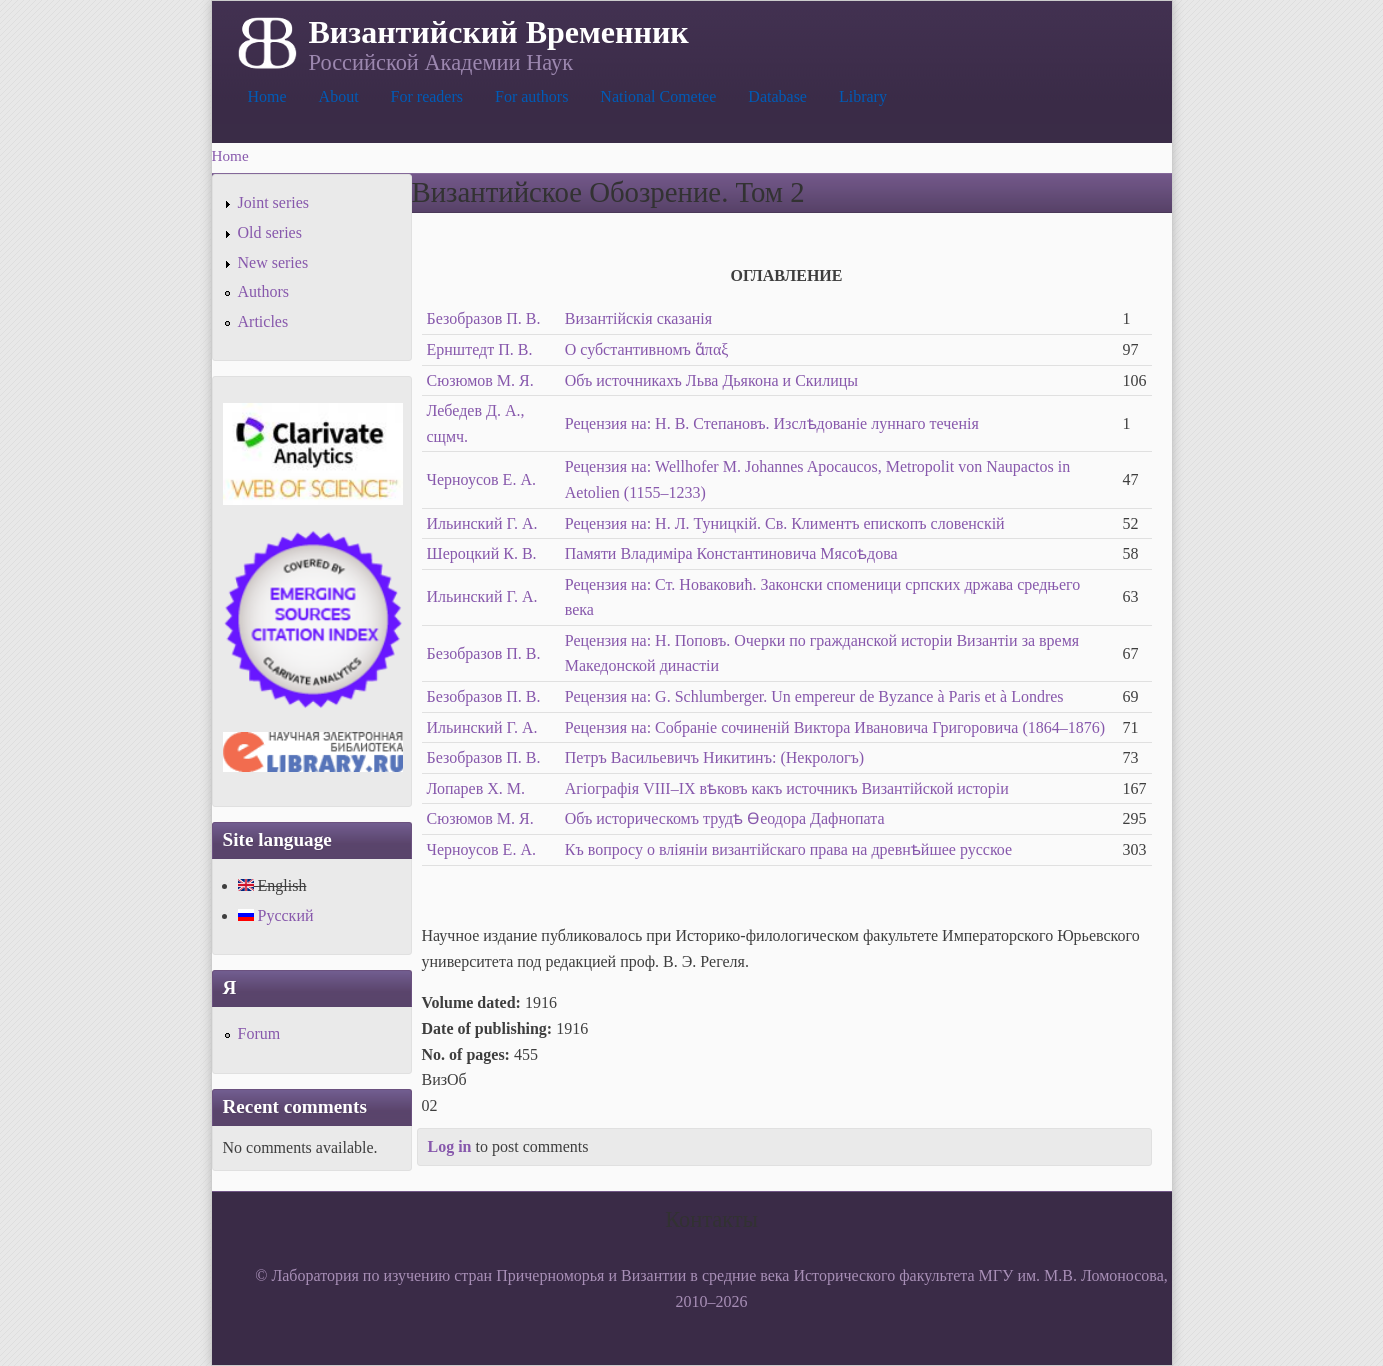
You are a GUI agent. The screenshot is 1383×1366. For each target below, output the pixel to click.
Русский (276, 915)
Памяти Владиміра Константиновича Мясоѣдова (731, 553)
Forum (259, 1033)
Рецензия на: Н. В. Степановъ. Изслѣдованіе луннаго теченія (772, 423)
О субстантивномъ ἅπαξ (647, 349)
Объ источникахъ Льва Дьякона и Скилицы (711, 380)
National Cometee (658, 96)
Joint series (274, 202)
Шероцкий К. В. (482, 553)
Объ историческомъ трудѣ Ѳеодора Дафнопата (725, 818)
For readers (427, 96)
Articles (263, 321)
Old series (270, 232)
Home (267, 96)
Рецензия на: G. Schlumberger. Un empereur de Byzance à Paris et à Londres (814, 696)
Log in (450, 1146)
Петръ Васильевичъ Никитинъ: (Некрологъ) (714, 757)
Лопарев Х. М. (476, 788)
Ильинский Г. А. (482, 523)
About (339, 96)
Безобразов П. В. (484, 318)
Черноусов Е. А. (481, 479)
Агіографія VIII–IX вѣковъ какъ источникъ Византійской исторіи (787, 788)
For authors (531, 96)
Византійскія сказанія (638, 318)
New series (273, 262)
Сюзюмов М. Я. (480, 380)
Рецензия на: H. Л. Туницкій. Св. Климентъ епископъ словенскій (785, 523)
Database (777, 96)
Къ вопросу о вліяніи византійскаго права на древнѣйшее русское (788, 849)
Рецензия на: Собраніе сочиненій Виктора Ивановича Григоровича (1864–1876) (835, 727)
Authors (264, 291)
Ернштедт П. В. (480, 349)
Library (863, 96)
